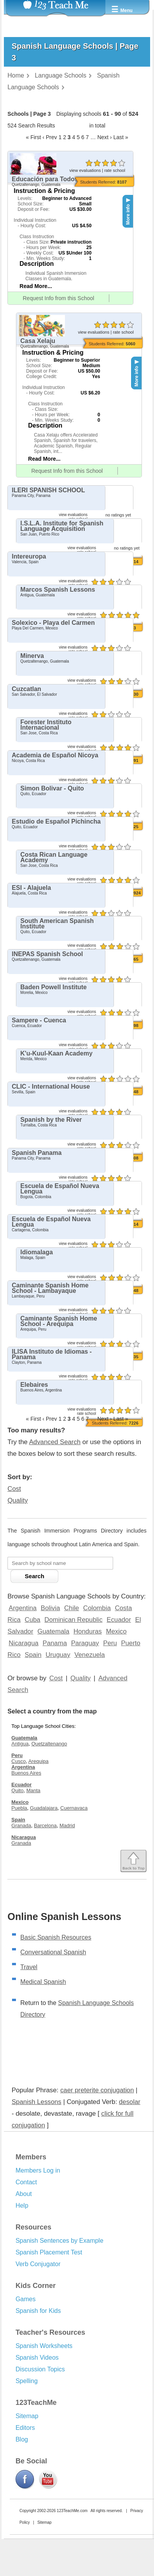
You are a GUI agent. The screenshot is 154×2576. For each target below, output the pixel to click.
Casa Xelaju (37, 341)
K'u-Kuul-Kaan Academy (56, 1053)
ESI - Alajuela (31, 887)
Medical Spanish (43, 1981)
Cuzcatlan (26, 689)
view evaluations (85, 170)
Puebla (19, 1808)
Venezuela (89, 1654)
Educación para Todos (45, 179)
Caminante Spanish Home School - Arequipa (58, 1321)
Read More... (35, 286)
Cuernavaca (74, 1808)
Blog (22, 2439)
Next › (104, 137)
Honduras (88, 1631)
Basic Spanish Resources (55, 1937)
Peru (110, 1643)
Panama (54, 1643)
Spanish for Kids (38, 2310)
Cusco (18, 1761)
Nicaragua (23, 1643)
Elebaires (34, 1384)
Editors (25, 2427)
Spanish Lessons (36, 2102)
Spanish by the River (51, 1119)
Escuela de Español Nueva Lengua (59, 1189)
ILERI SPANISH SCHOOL (48, 490)
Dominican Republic (73, 1619)
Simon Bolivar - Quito (52, 788)
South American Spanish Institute (57, 924)
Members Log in (38, 2170)
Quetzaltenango (49, 1744)
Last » (120, 137)
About (24, 2194)
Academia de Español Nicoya (55, 755)
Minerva (32, 655)
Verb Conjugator (38, 2264)
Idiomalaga (36, 1252)
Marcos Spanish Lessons (57, 589)
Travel (28, 1967)
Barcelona (45, 1825)
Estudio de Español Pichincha (56, 821)
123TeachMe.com (72, 2511)
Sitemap (27, 2416)
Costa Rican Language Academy (53, 857)
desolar (129, 2102)
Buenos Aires (26, 1773)
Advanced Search (54, 1442)
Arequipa (38, 1761)
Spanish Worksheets (44, 2346)
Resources (33, 2227)
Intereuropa (29, 556)
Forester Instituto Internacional (46, 725)
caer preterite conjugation (97, 2090)
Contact (26, 2182)
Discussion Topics (40, 2369)
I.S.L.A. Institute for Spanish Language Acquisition (61, 526)
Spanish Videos (37, 2357)
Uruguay (58, 1654)
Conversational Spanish (53, 1952)
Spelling (27, 2381)
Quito (17, 1790)
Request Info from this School (58, 298)
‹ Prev (49, 137)
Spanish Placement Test (49, 2252)
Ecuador (119, 1619)
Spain (33, 1654)
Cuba (32, 1619)
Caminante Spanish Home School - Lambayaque (50, 1288)
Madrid (67, 1825)
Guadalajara (44, 1808)
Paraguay (85, 1643)
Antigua (19, 1744)
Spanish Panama (36, 1152)
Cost (14, 1488)
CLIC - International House (51, 1086)
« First (33, 137)
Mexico (116, 1631)
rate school (114, 170)
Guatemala (53, 1631)
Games (26, 2299)
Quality (17, 1500)
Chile (71, 1608)
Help (22, 2205)
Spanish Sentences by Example (59, 2240)
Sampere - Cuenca (39, 1020)
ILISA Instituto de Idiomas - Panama (52, 1354)
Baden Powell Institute (53, 987)
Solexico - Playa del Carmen (53, 622)
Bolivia (50, 1608)
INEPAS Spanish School (47, 954)
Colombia (97, 1608)
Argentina (23, 1608)
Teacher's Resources (50, 2332)
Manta (33, 1790)
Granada (21, 1825)
